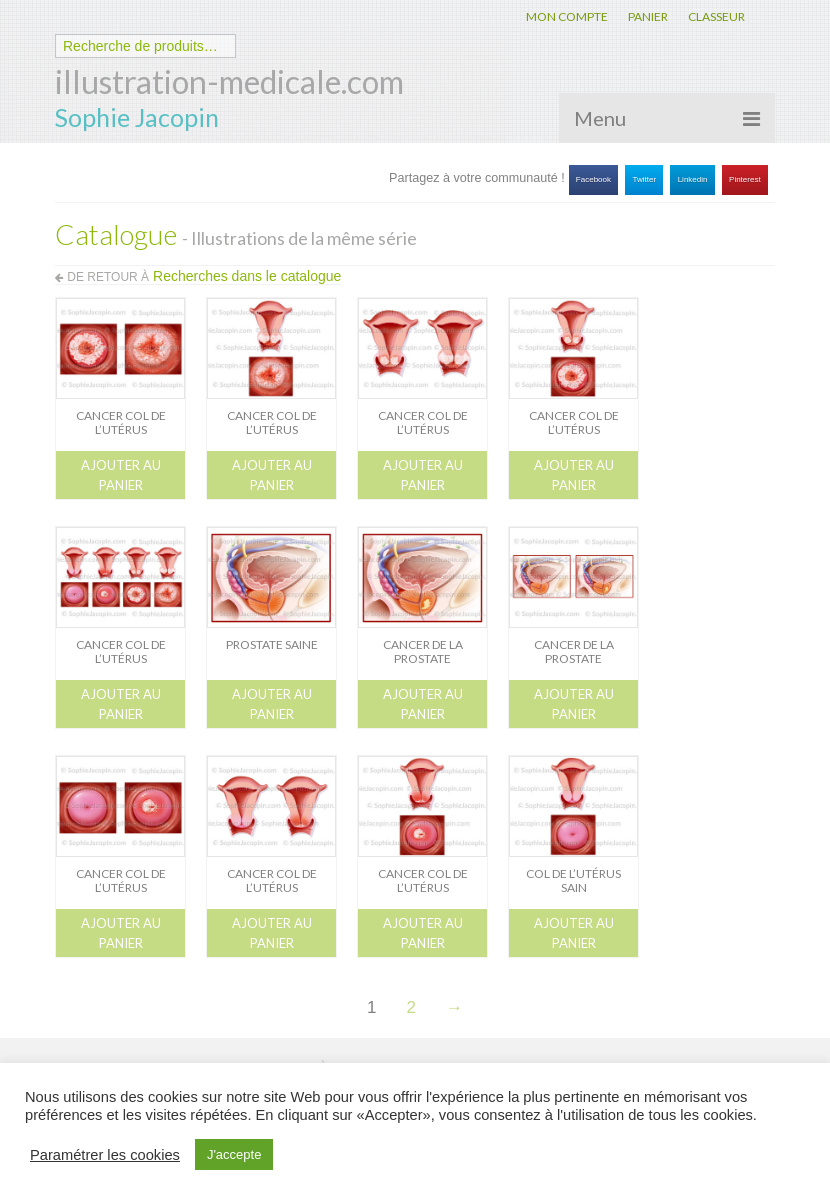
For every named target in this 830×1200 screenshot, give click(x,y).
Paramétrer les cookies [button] (105, 1155)
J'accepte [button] (234, 1154)
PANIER (648, 16)
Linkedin (693, 179)
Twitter (645, 179)
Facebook (593, 179)
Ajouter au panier (121, 475)
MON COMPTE (567, 16)
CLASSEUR (716, 16)
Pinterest (745, 179)
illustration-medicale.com (229, 81)
